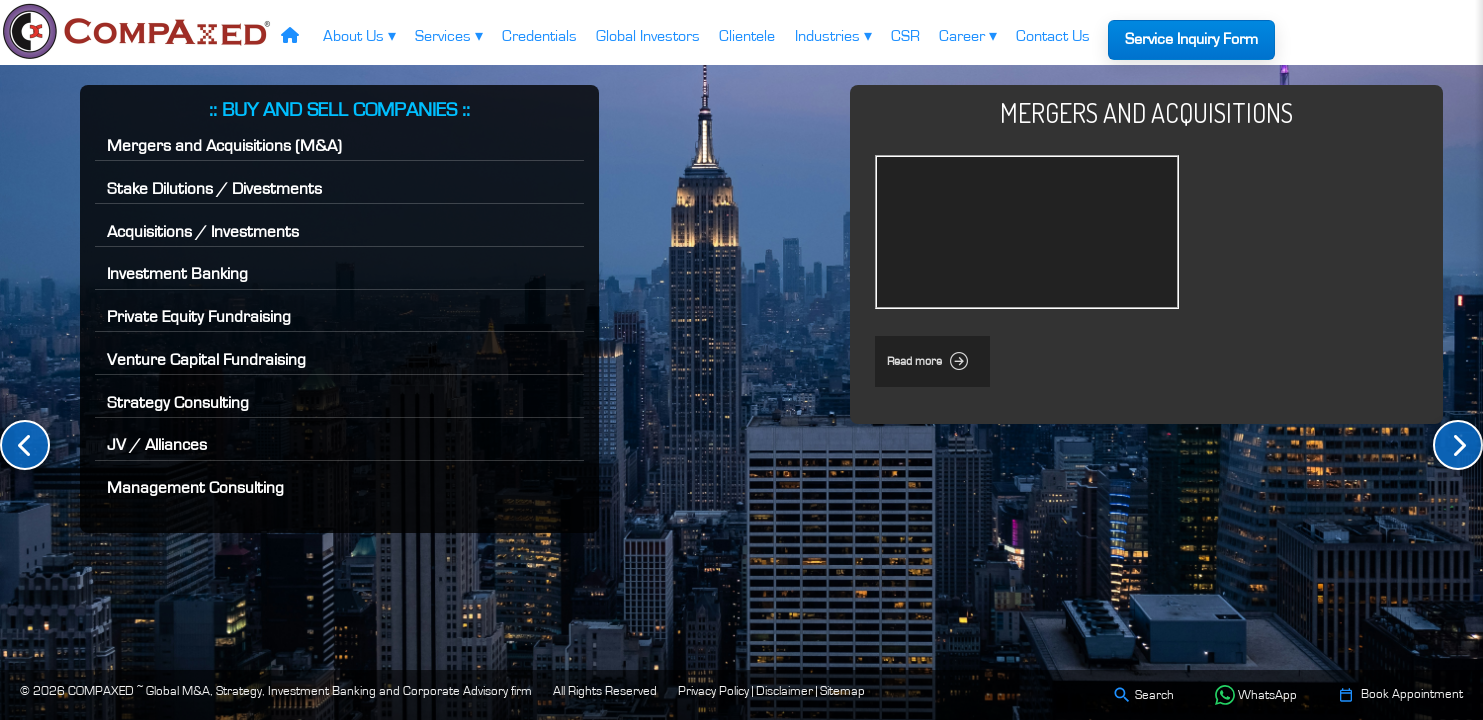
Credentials (539, 36)
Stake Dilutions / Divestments (214, 188)
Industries (833, 36)
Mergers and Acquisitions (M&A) (224, 145)
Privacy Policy (713, 691)
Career (968, 36)
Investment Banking (177, 273)
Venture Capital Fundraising (206, 359)
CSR (905, 36)
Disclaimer (784, 691)
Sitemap (842, 691)
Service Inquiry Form (1191, 39)
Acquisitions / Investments (203, 231)
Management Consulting (195, 487)
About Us (359, 36)
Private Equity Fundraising (199, 316)
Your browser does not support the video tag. (1027, 232)
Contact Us (1053, 36)
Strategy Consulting (178, 402)
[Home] (289, 38)
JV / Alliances (157, 444)
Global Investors (648, 36)
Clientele (747, 36)
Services (449, 36)
